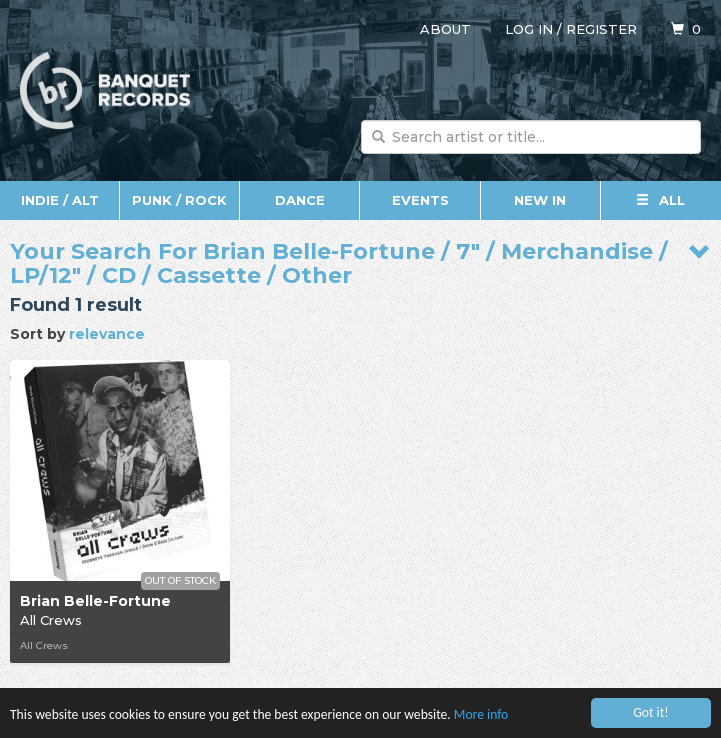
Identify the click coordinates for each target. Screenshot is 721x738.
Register (601, 29)
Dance (300, 200)
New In (540, 200)
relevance (107, 334)
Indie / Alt (60, 200)
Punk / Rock (179, 200)
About (445, 29)
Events (420, 200)
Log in (529, 29)
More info (481, 718)
